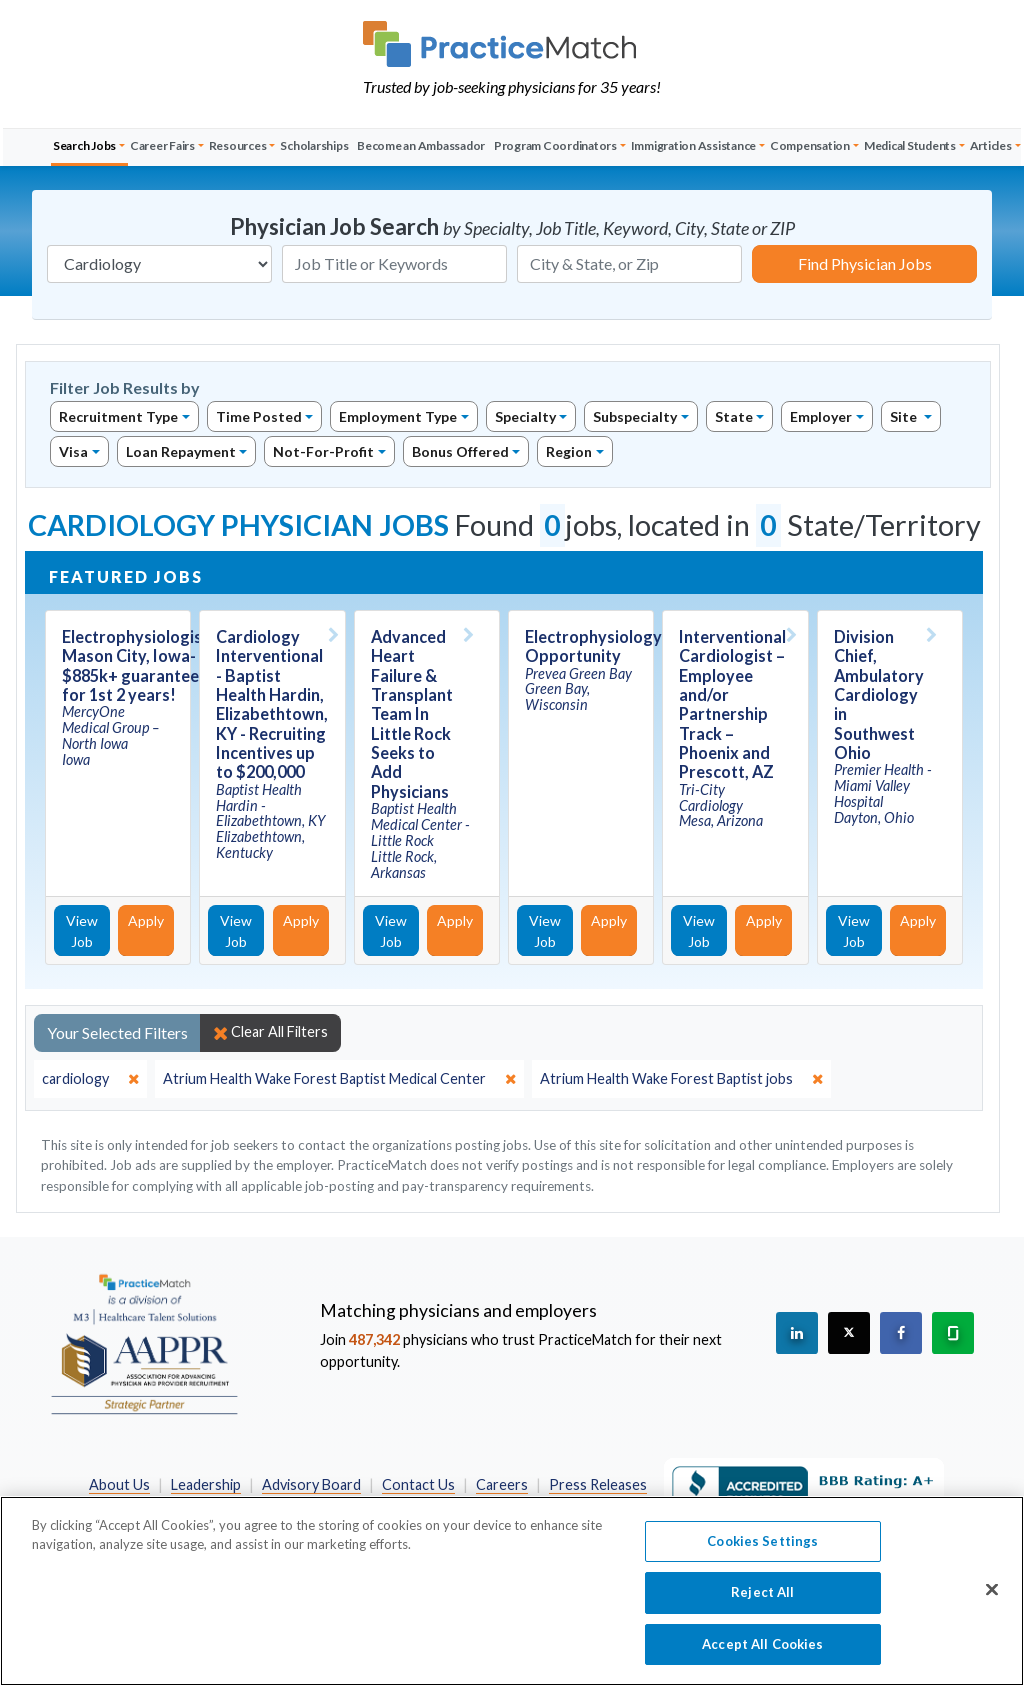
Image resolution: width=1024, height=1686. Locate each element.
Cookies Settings (762, 1553)
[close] (90, 1079)
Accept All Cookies (762, 1656)
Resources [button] (238, 145)
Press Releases (598, 1484)
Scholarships (314, 145)
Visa (73, 451)
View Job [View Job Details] (82, 931)
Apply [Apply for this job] (146, 920)
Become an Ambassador (421, 145)
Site (905, 416)
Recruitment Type (118, 416)
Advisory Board (311, 1484)
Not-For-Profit (323, 451)
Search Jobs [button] (84, 145)
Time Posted (259, 416)
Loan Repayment (181, 451)
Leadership (206, 1484)
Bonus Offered (460, 451)
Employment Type (398, 416)
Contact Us (418, 1484)
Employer (821, 416)
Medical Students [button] (910, 145)
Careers (502, 1484)
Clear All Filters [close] (270, 1032)
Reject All (762, 1604)
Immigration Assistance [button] (694, 145)
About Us (119, 1484)
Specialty (525, 416)
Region (569, 451)
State (734, 416)
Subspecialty (635, 416)
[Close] (992, 1601)
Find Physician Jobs (865, 263)
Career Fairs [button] (162, 145)
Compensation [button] (810, 145)
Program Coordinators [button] (555, 145)
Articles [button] (991, 145)
